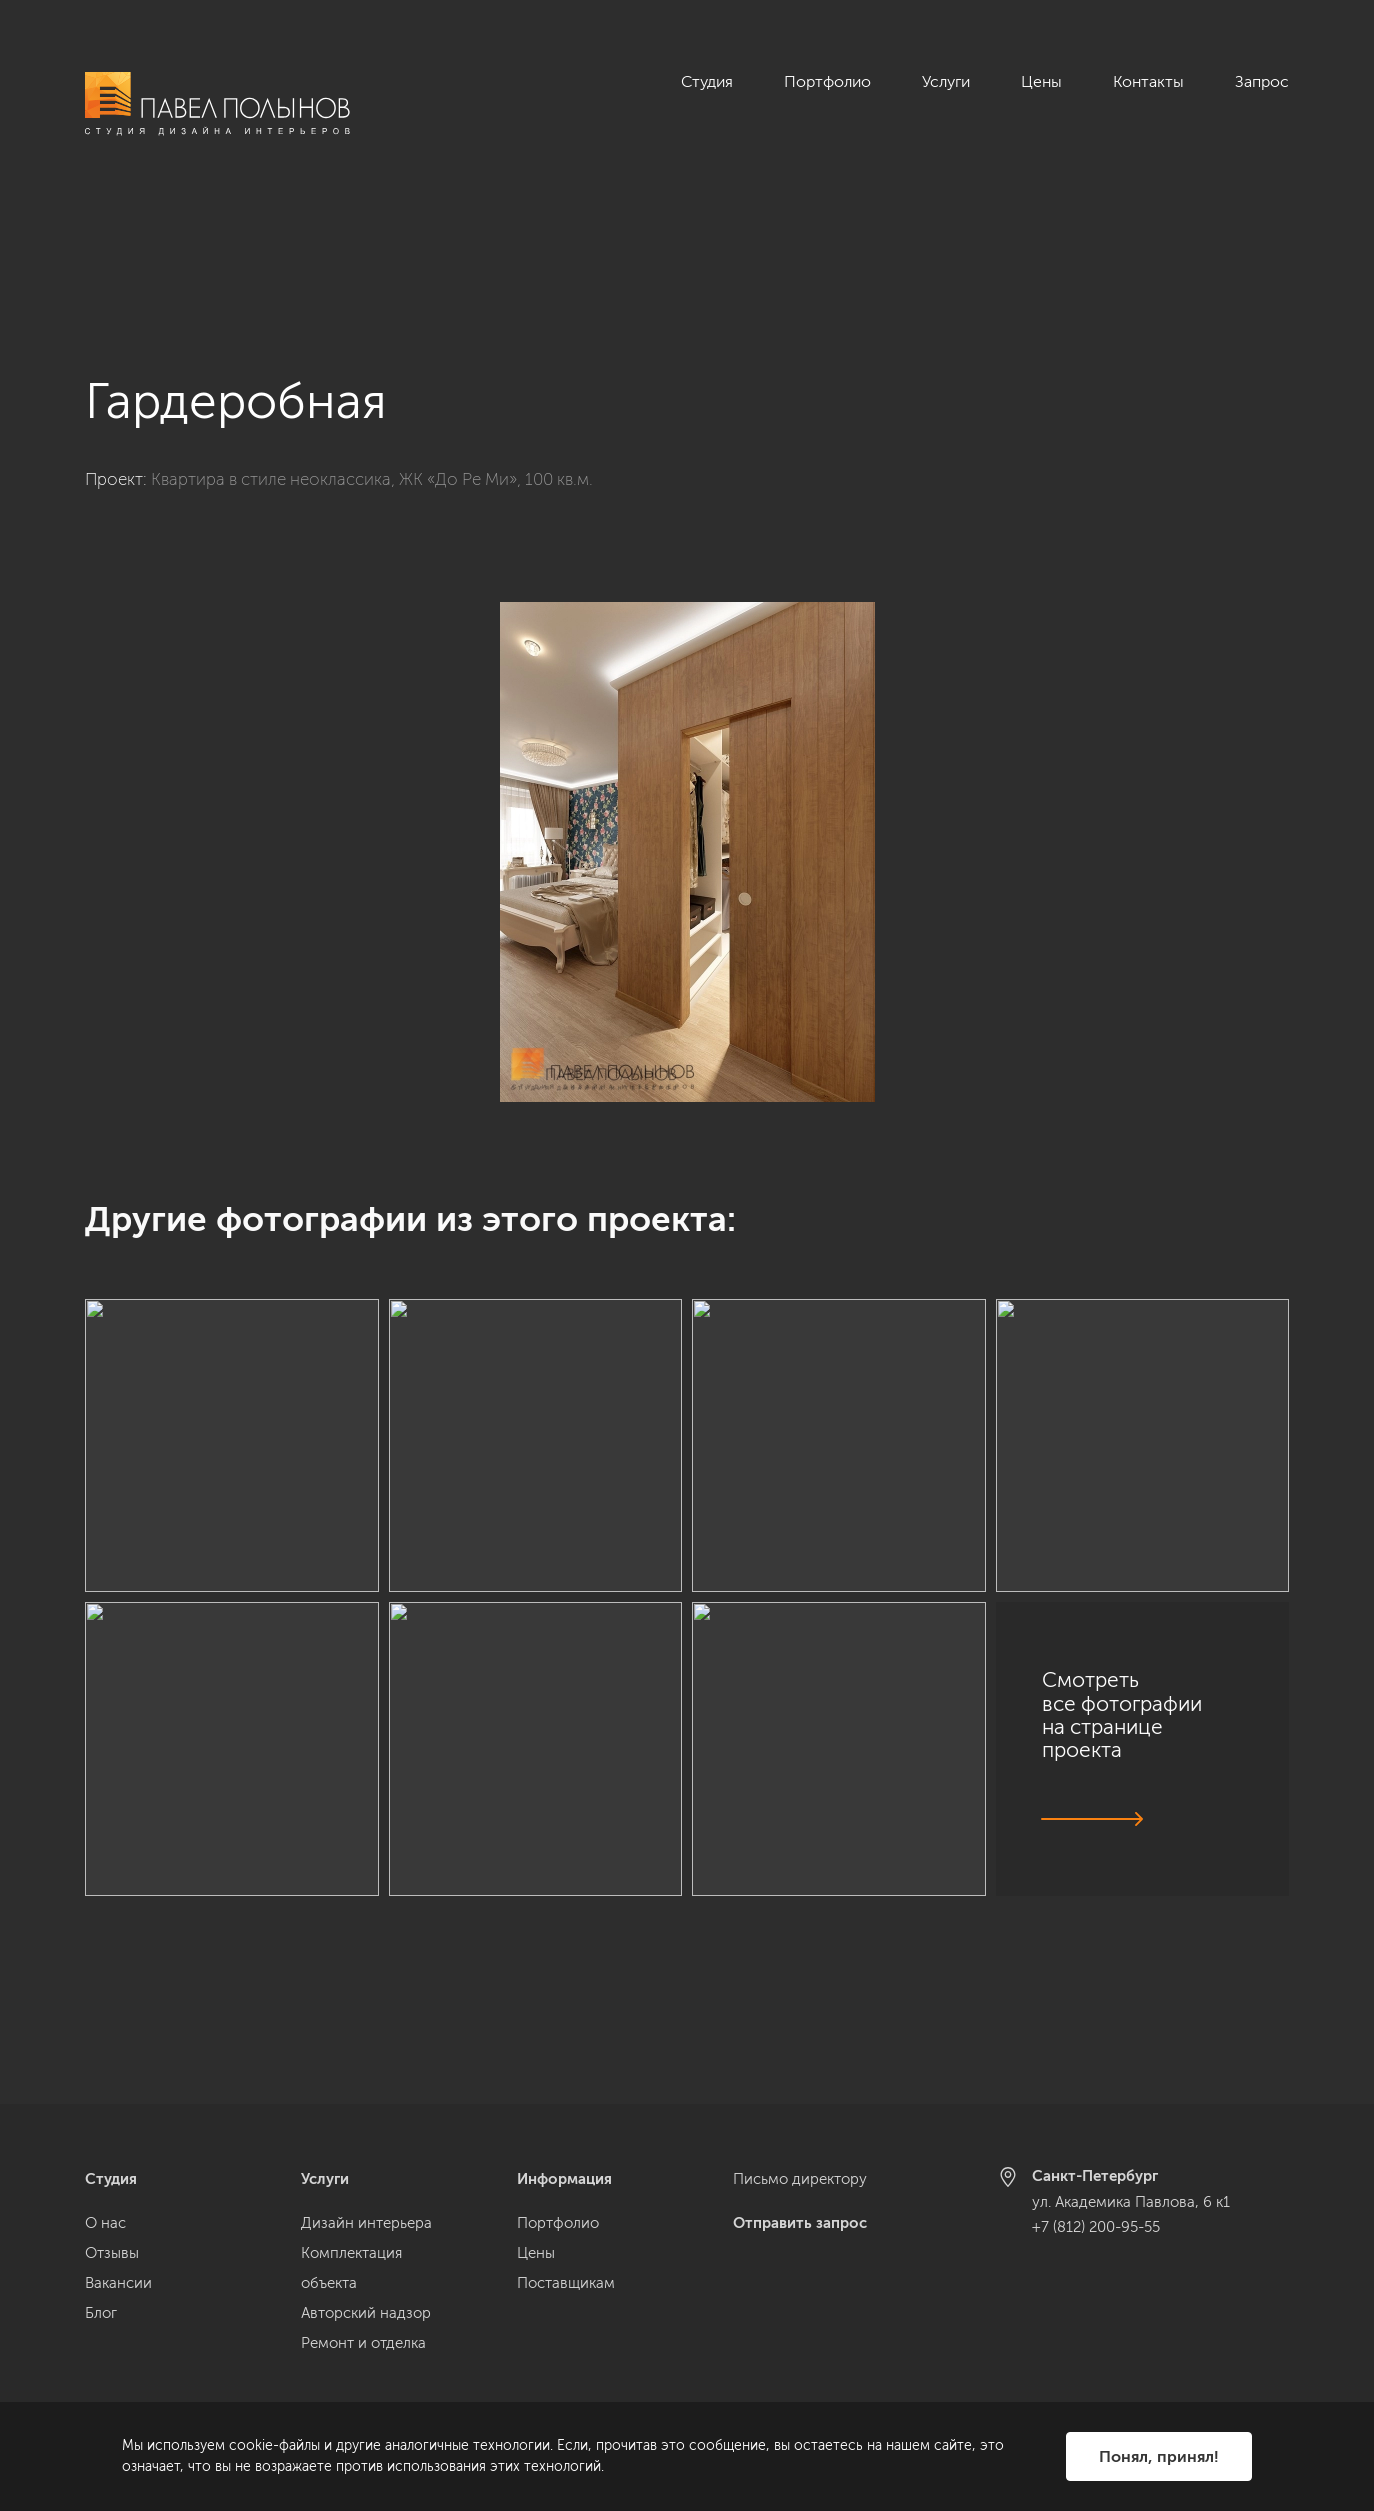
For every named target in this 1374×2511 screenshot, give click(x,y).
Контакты (1148, 81)
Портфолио (827, 81)
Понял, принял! (1159, 2456)
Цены (1041, 81)
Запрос (1262, 81)
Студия (707, 81)
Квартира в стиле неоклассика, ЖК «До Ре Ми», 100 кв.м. (372, 369)
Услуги (946, 81)
